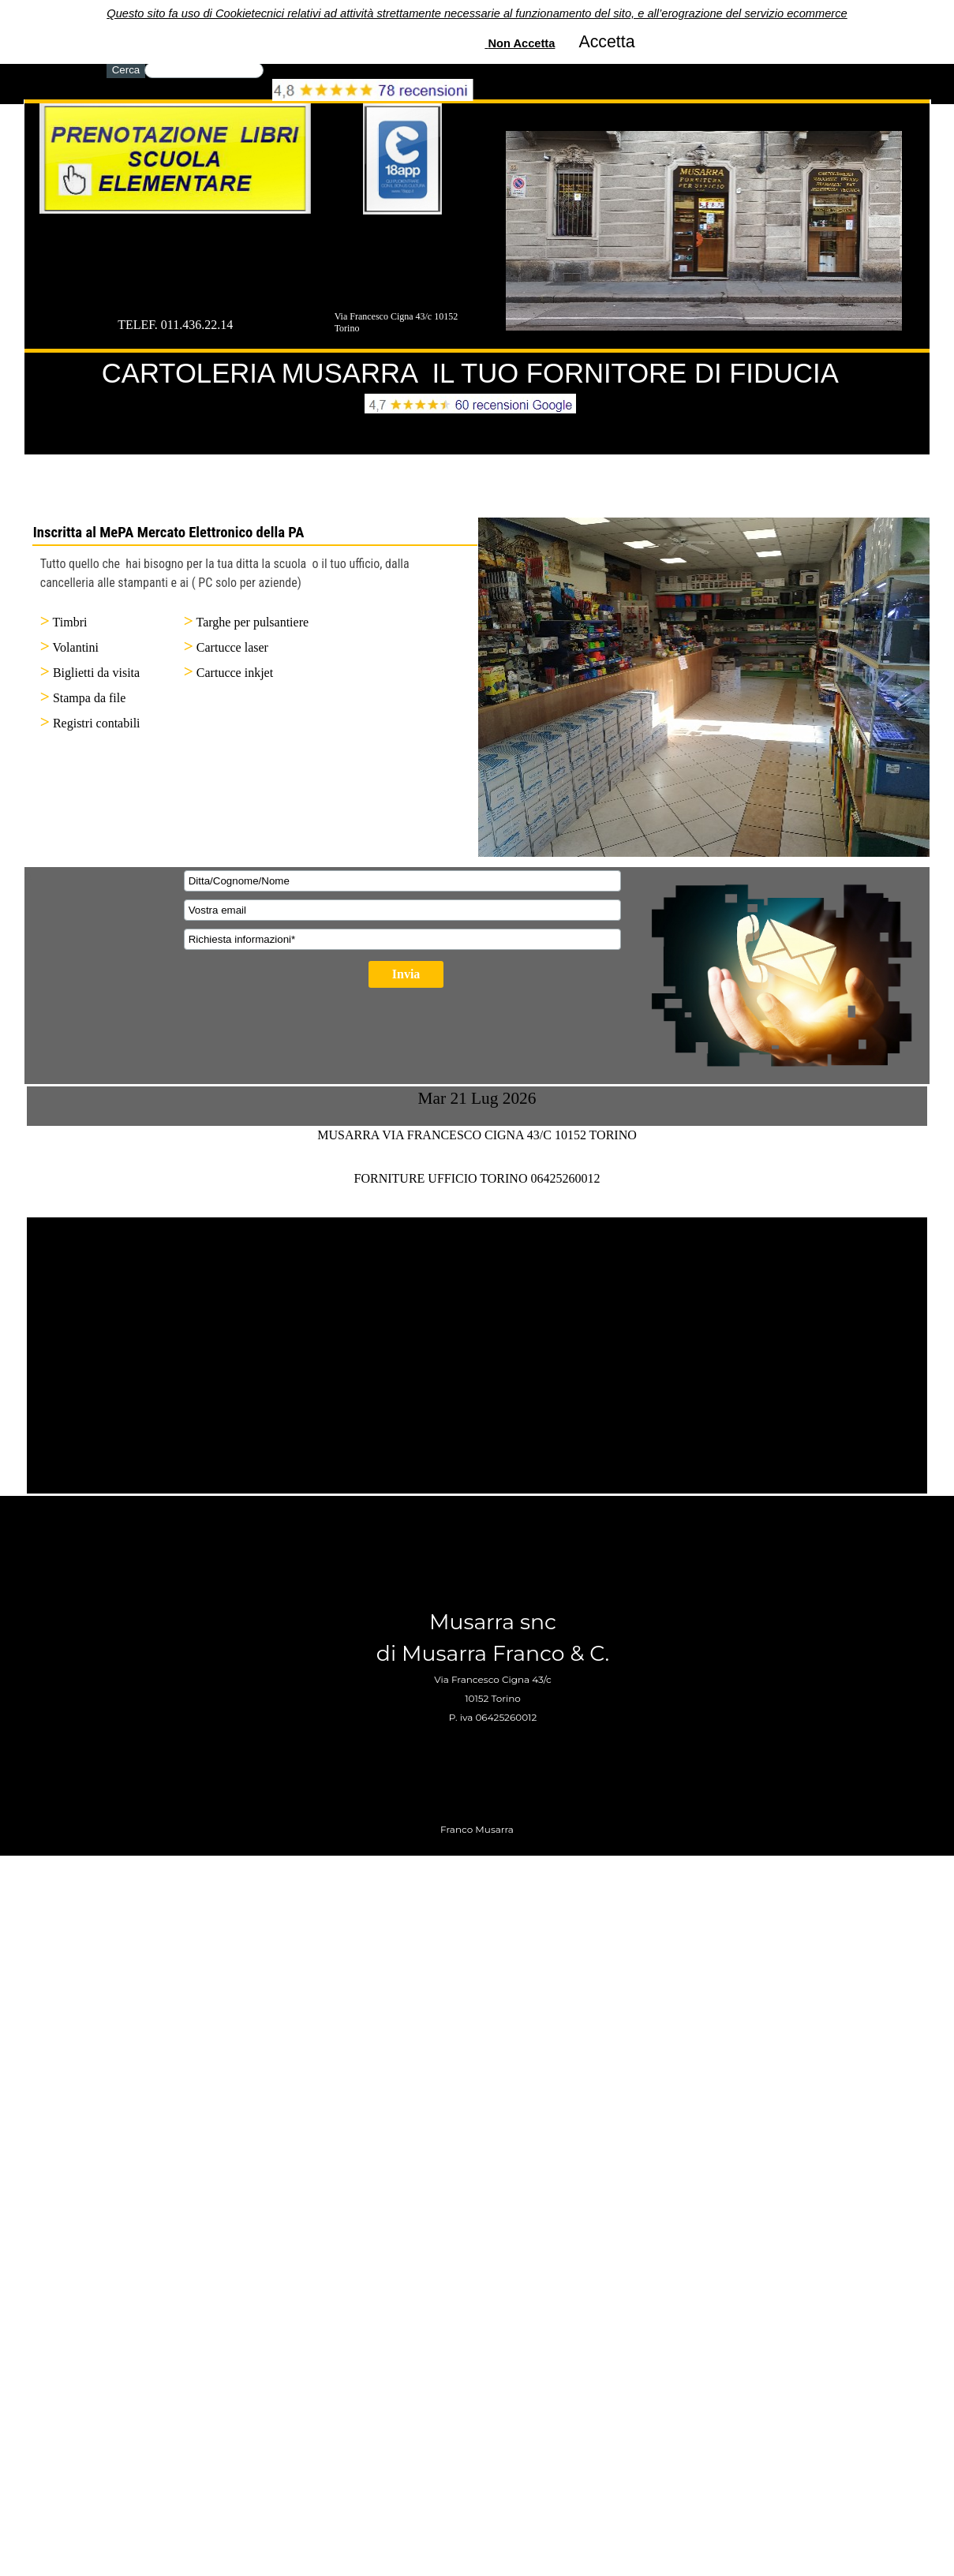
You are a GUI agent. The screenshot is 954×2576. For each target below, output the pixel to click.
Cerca (126, 70)
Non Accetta (521, 11)
